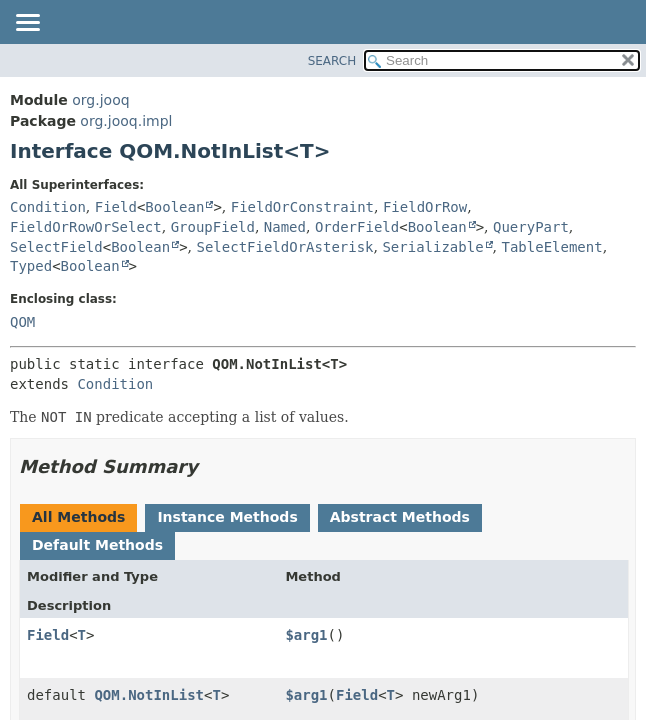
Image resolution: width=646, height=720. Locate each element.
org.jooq (100, 100)
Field (116, 207)
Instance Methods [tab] (227, 517)
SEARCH (332, 61)
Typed (31, 266)
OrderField (357, 227)
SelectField (56, 247)
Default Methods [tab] (97, 545)
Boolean (174, 207)
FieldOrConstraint (302, 207)
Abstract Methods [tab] (400, 517)
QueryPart (531, 227)
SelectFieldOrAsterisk (285, 247)
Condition (48, 207)
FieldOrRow (425, 207)
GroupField (213, 227)
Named (285, 227)
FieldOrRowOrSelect (86, 227)
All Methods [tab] (78, 517)
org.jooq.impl (126, 121)
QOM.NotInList (149, 695)
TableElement (552, 247)
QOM (22, 322)
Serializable (432, 247)
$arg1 (306, 635)
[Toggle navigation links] (27, 24)
